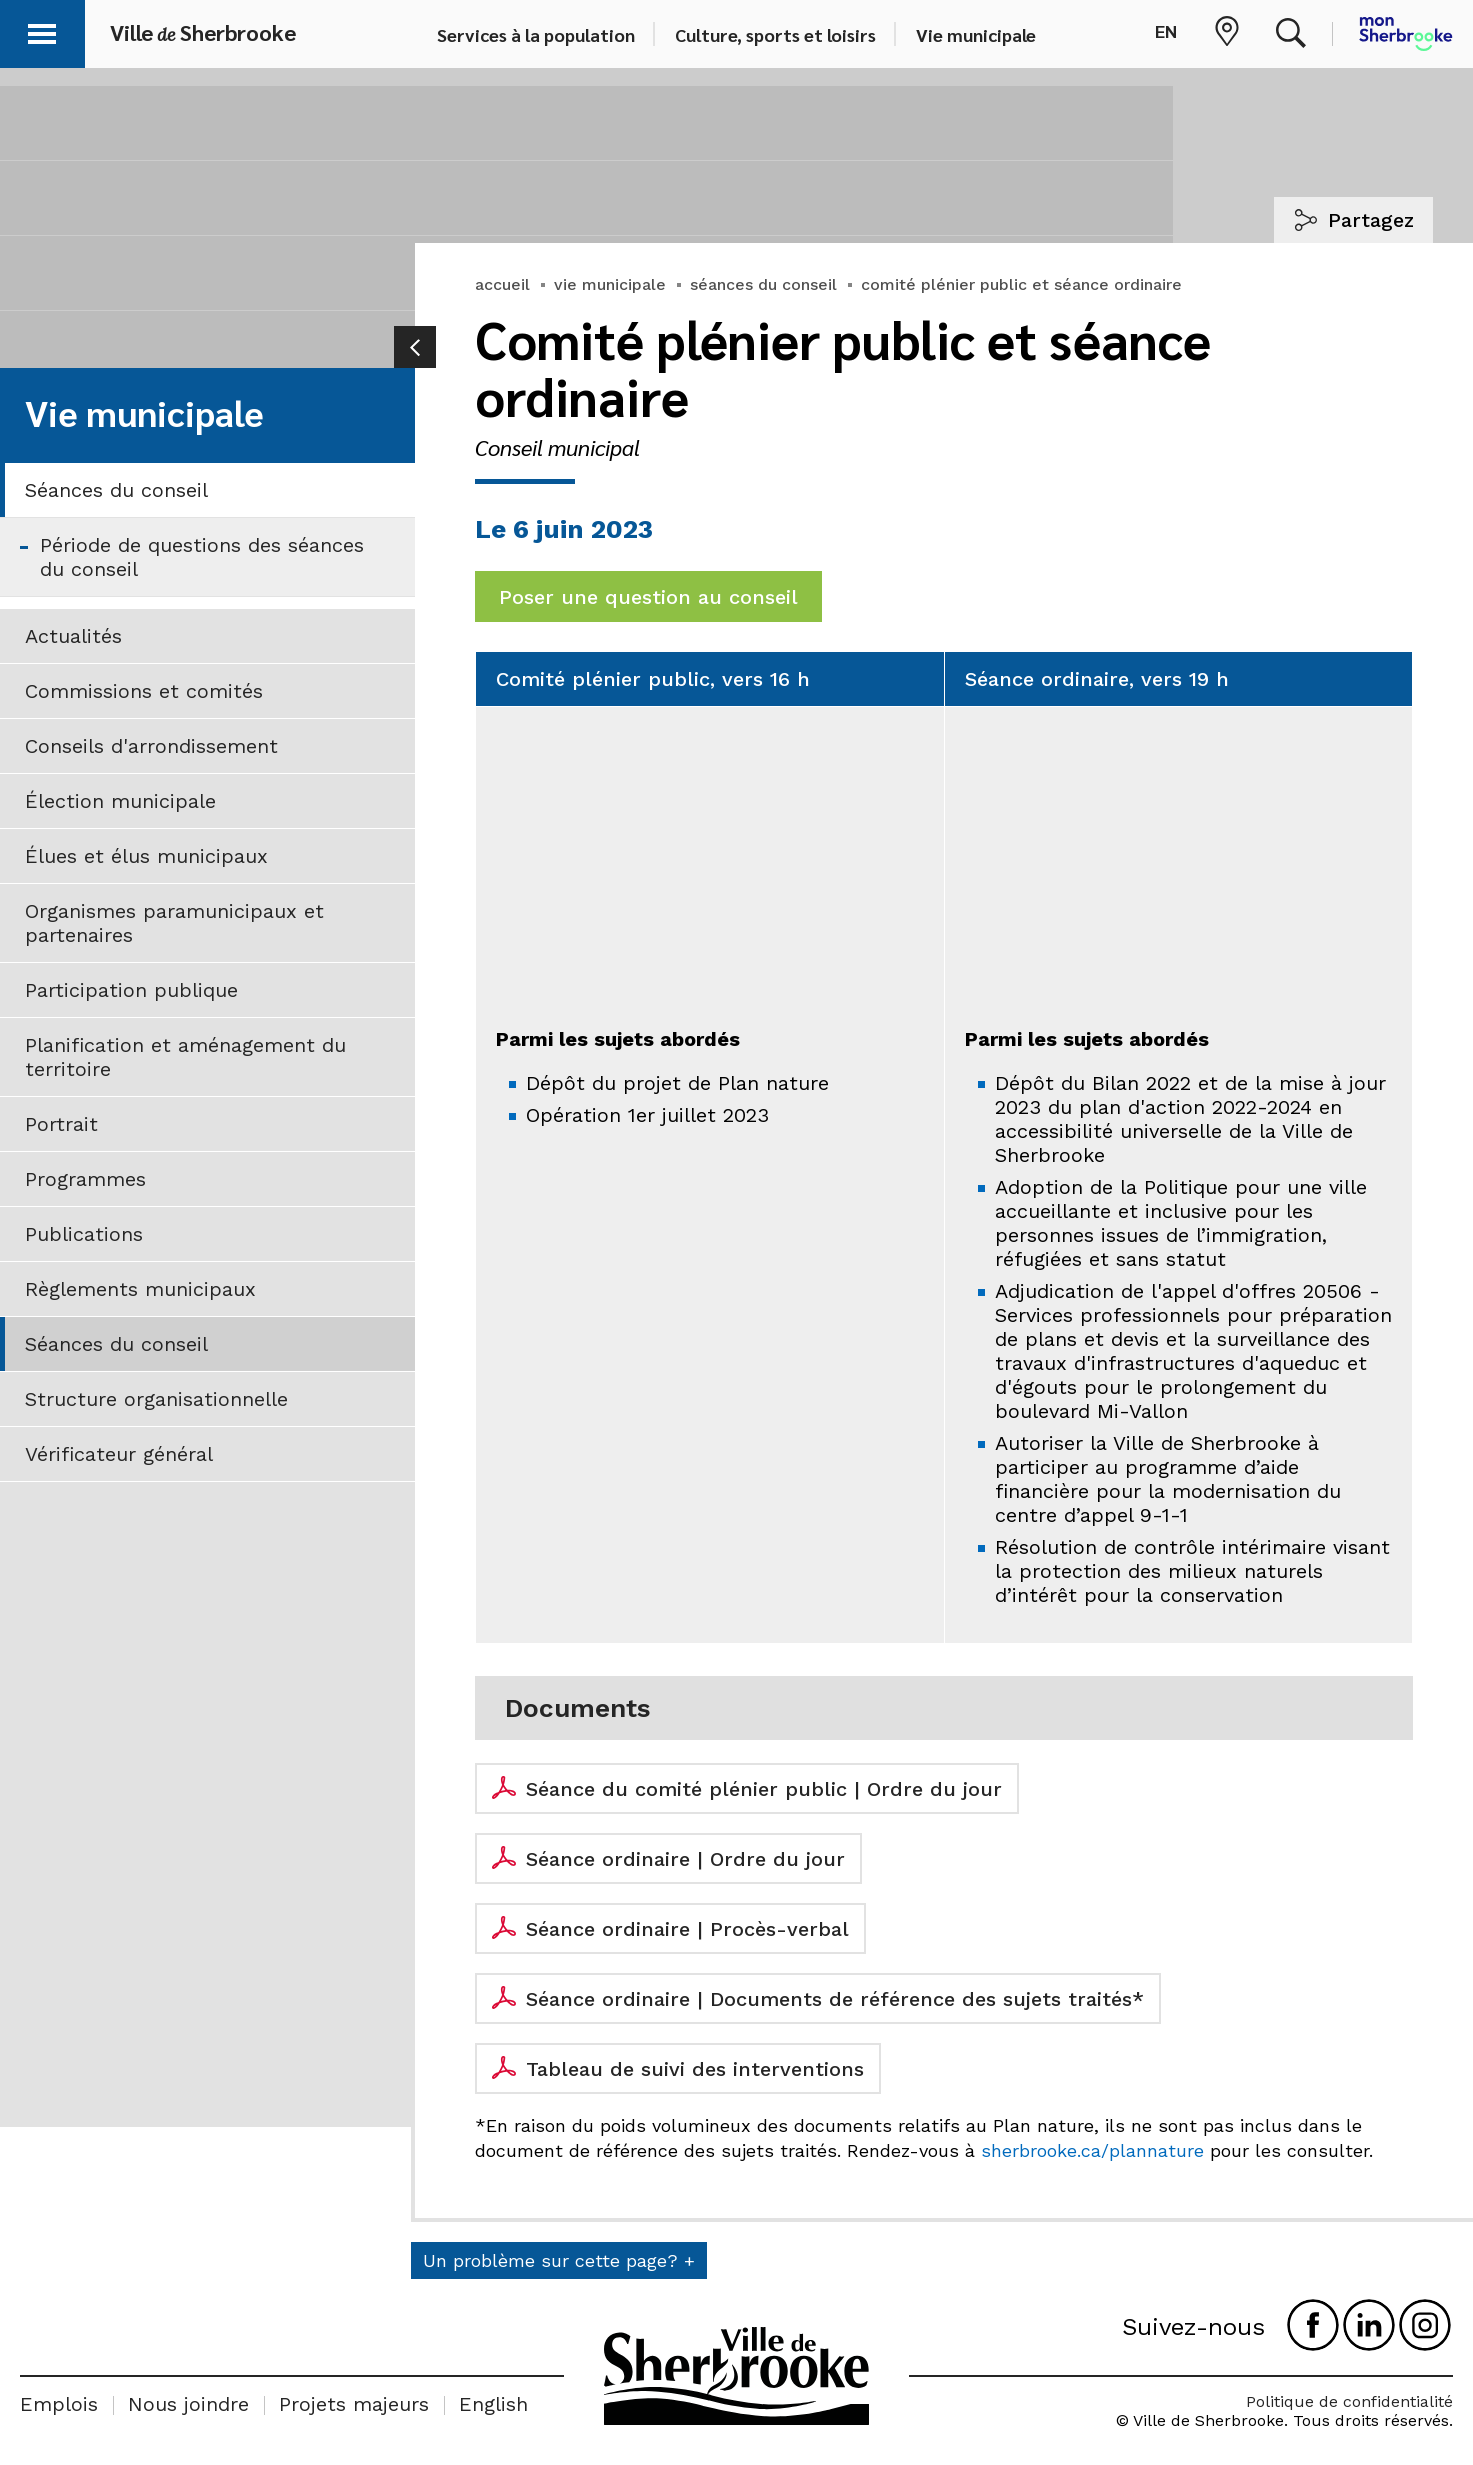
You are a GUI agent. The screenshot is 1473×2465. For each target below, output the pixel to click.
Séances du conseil (116, 490)
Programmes (85, 1179)
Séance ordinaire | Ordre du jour (685, 1859)
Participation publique (131, 990)
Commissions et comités (144, 691)
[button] (42, 30)
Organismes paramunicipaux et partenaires (174, 923)
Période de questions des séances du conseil (202, 557)
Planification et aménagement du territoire (185, 1057)
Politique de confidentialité (1349, 2401)
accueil (502, 284)
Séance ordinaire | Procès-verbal (687, 1929)
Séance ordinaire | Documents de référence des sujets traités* (835, 1999)
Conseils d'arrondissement (151, 746)
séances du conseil (763, 284)
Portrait (61, 1124)
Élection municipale (120, 801)
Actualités (73, 636)
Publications (84, 1234)
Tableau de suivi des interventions (695, 2069)
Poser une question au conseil (648, 597)
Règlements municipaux (140, 1289)
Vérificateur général (119, 1454)
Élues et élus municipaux (146, 856)
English (493, 2404)
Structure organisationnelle (156, 1399)
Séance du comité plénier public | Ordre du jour (764, 1789)
